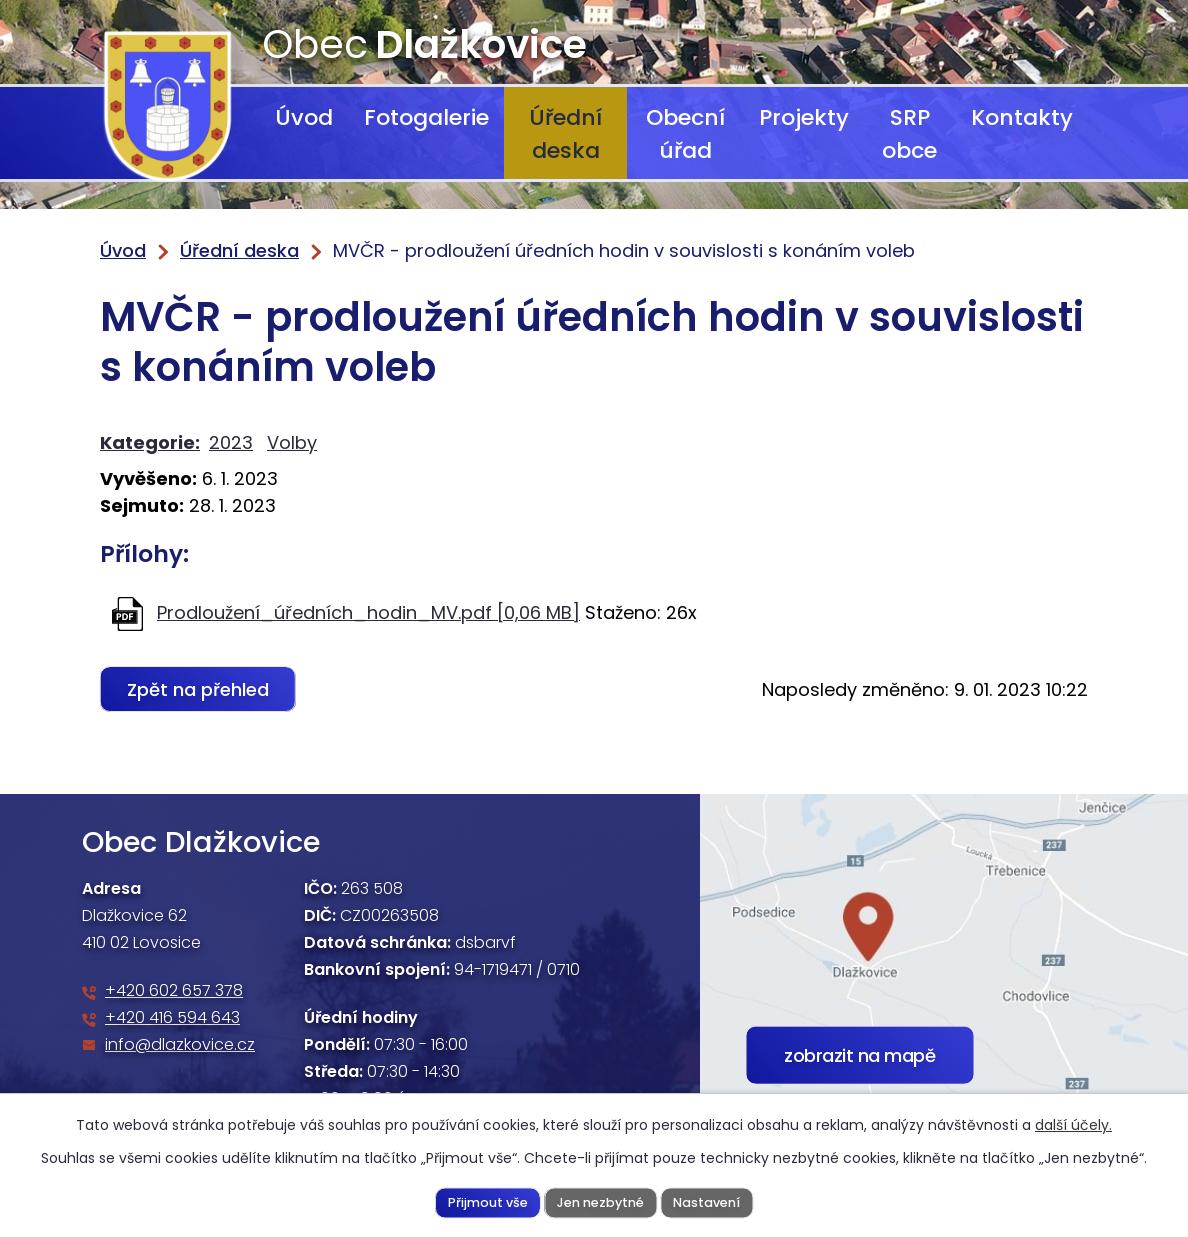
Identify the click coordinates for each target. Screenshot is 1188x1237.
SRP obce (909, 134)
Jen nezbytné (600, 1201)
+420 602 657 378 (174, 990)
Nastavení (706, 1201)
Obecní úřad (685, 134)
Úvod (304, 117)
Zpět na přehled (198, 689)
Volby (292, 442)
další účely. (1073, 1125)
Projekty (804, 117)
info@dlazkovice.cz (180, 1044)
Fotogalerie (426, 117)
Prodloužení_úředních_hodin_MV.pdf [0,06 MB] (368, 612)
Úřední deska (565, 134)
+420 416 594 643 (172, 1017)
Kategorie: (150, 442)
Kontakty (1022, 117)
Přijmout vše (488, 1201)
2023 (231, 442)
